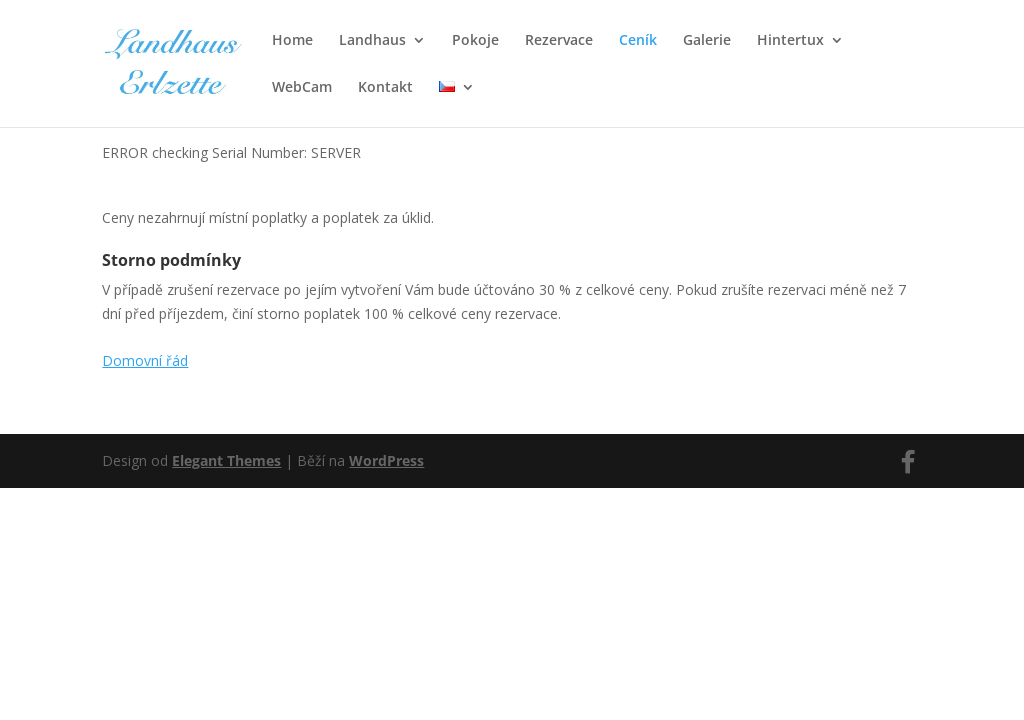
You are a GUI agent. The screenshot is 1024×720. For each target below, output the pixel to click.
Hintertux (790, 41)
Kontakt (385, 88)
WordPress (386, 460)
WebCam (302, 88)
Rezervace (559, 41)
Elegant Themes (226, 460)
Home (292, 41)
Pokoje (475, 41)
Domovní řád (145, 360)
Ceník (638, 41)
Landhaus (372, 41)
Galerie (707, 41)
